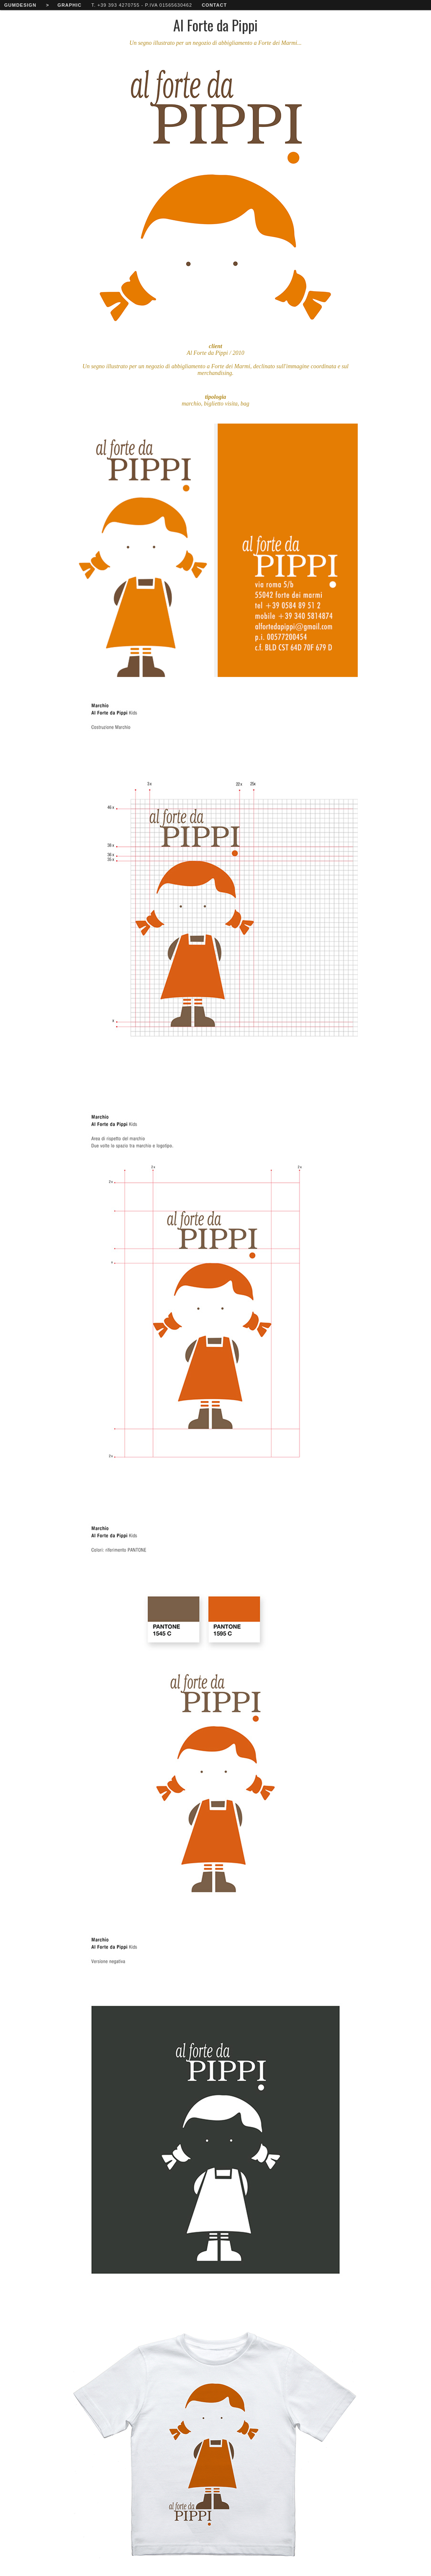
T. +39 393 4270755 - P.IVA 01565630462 (141, 5)
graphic (69, 5)
